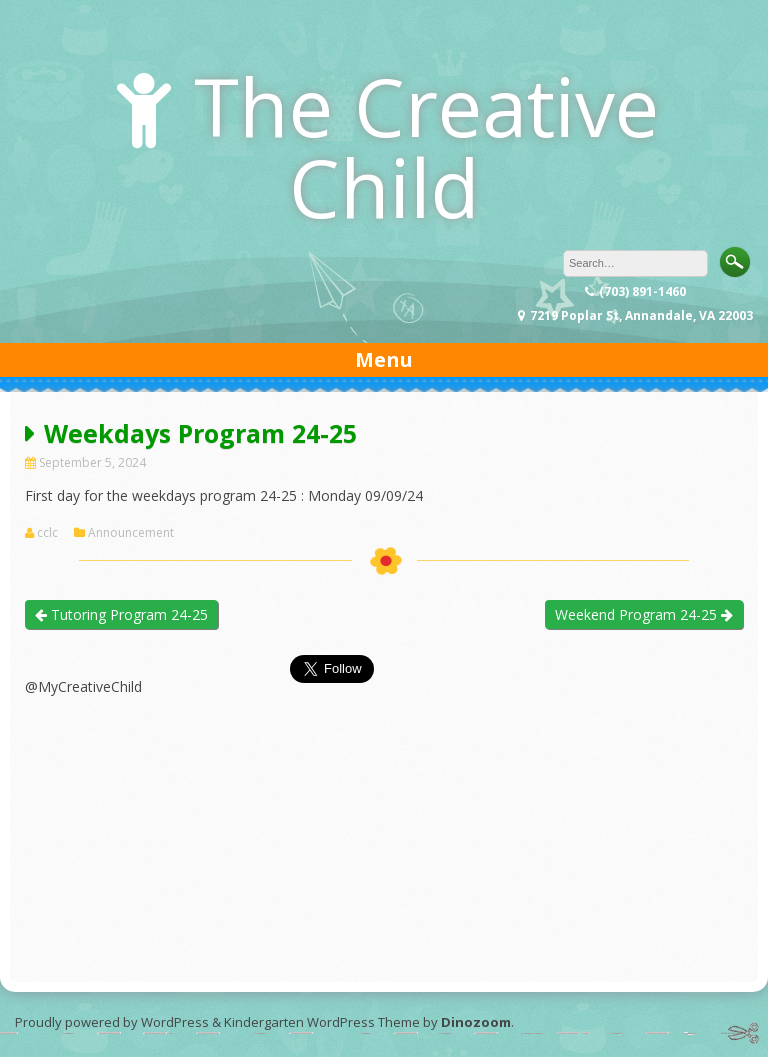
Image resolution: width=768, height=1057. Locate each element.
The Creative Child (426, 146)
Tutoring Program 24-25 (121, 614)
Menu (384, 359)
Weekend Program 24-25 (644, 614)
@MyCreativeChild (83, 686)
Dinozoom (476, 1022)
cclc (47, 533)
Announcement (131, 533)
